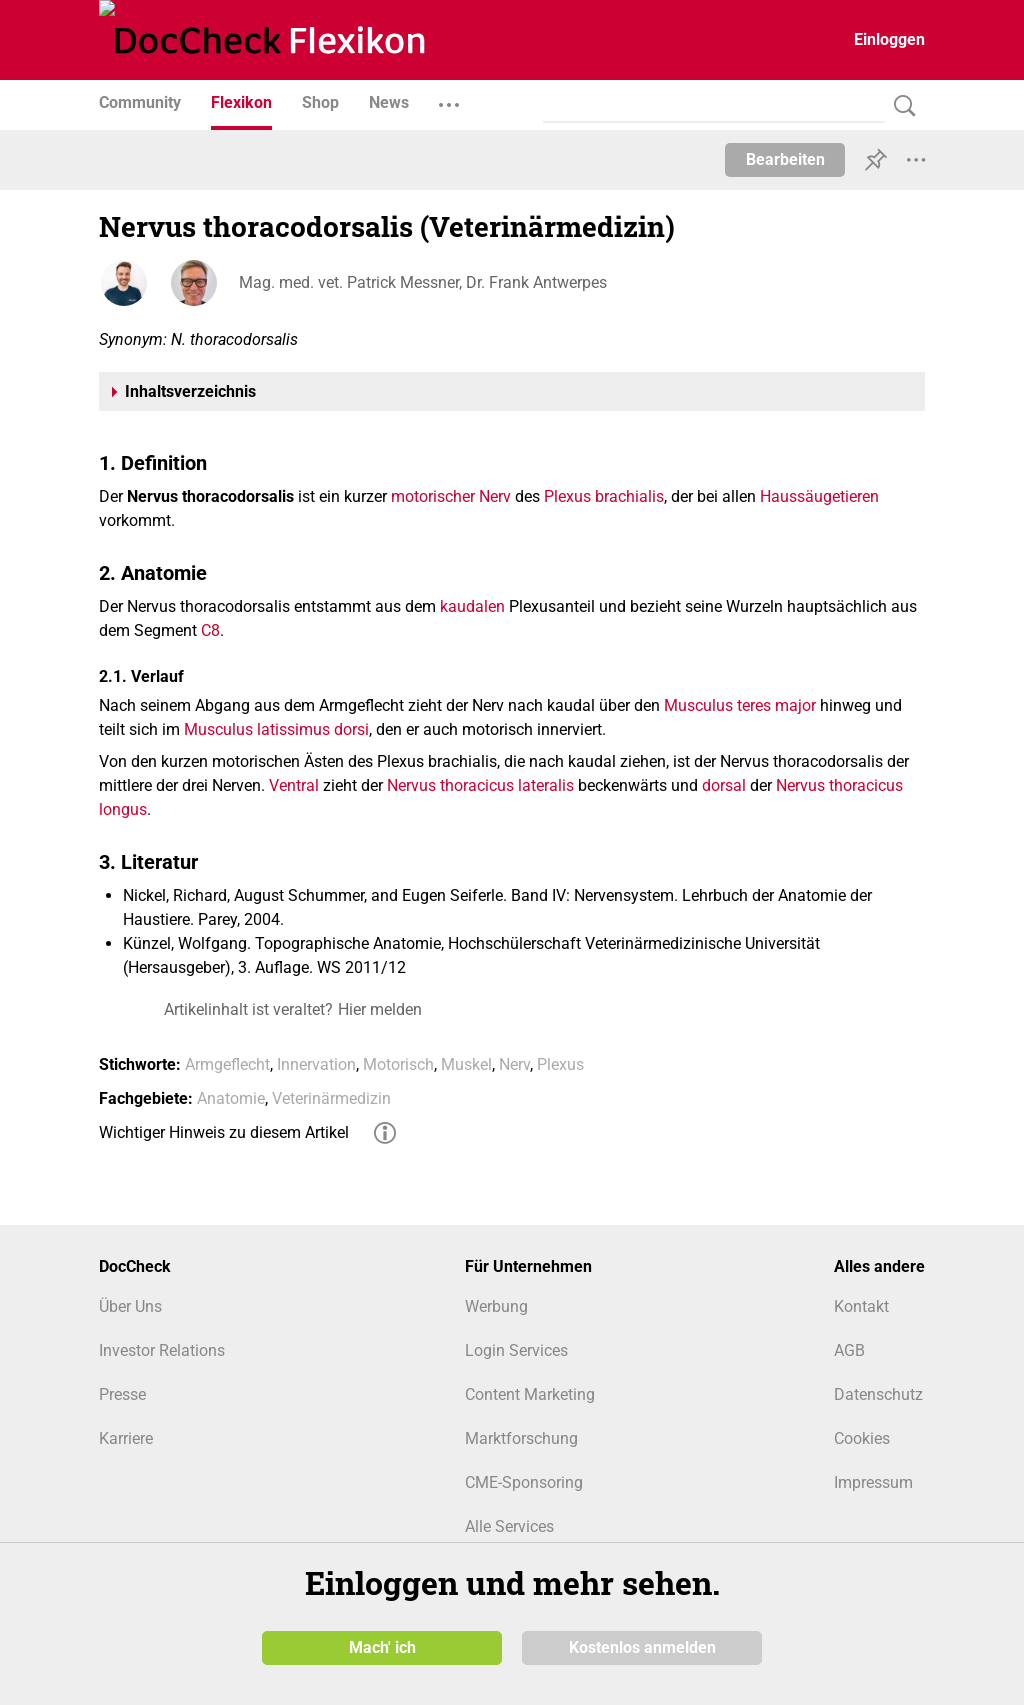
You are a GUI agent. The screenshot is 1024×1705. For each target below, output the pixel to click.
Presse (122, 1394)
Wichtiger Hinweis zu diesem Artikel (224, 1132)
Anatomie (231, 1098)
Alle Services (509, 1526)
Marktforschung (521, 1438)
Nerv (495, 496)
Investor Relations (162, 1350)
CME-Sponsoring (524, 1482)
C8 (210, 630)
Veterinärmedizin (331, 1098)
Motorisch (398, 1064)
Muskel (466, 1064)
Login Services (516, 1350)
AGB (849, 1350)
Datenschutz (878, 1394)
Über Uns (130, 1306)
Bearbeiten (785, 159)
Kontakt (861, 1306)
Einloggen (889, 39)
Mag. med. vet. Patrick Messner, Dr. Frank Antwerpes (423, 282)
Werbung (496, 1306)
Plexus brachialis (604, 496)
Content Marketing (530, 1394)
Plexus (560, 1064)
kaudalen (472, 606)
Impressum (873, 1482)
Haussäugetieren (819, 496)
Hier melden (380, 1009)
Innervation (316, 1064)
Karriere (126, 1438)
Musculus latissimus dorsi (276, 729)
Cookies (862, 1438)
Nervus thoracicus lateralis (480, 785)
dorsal (724, 785)
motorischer (433, 496)
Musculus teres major (740, 705)
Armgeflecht (227, 1064)
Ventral (294, 785)
